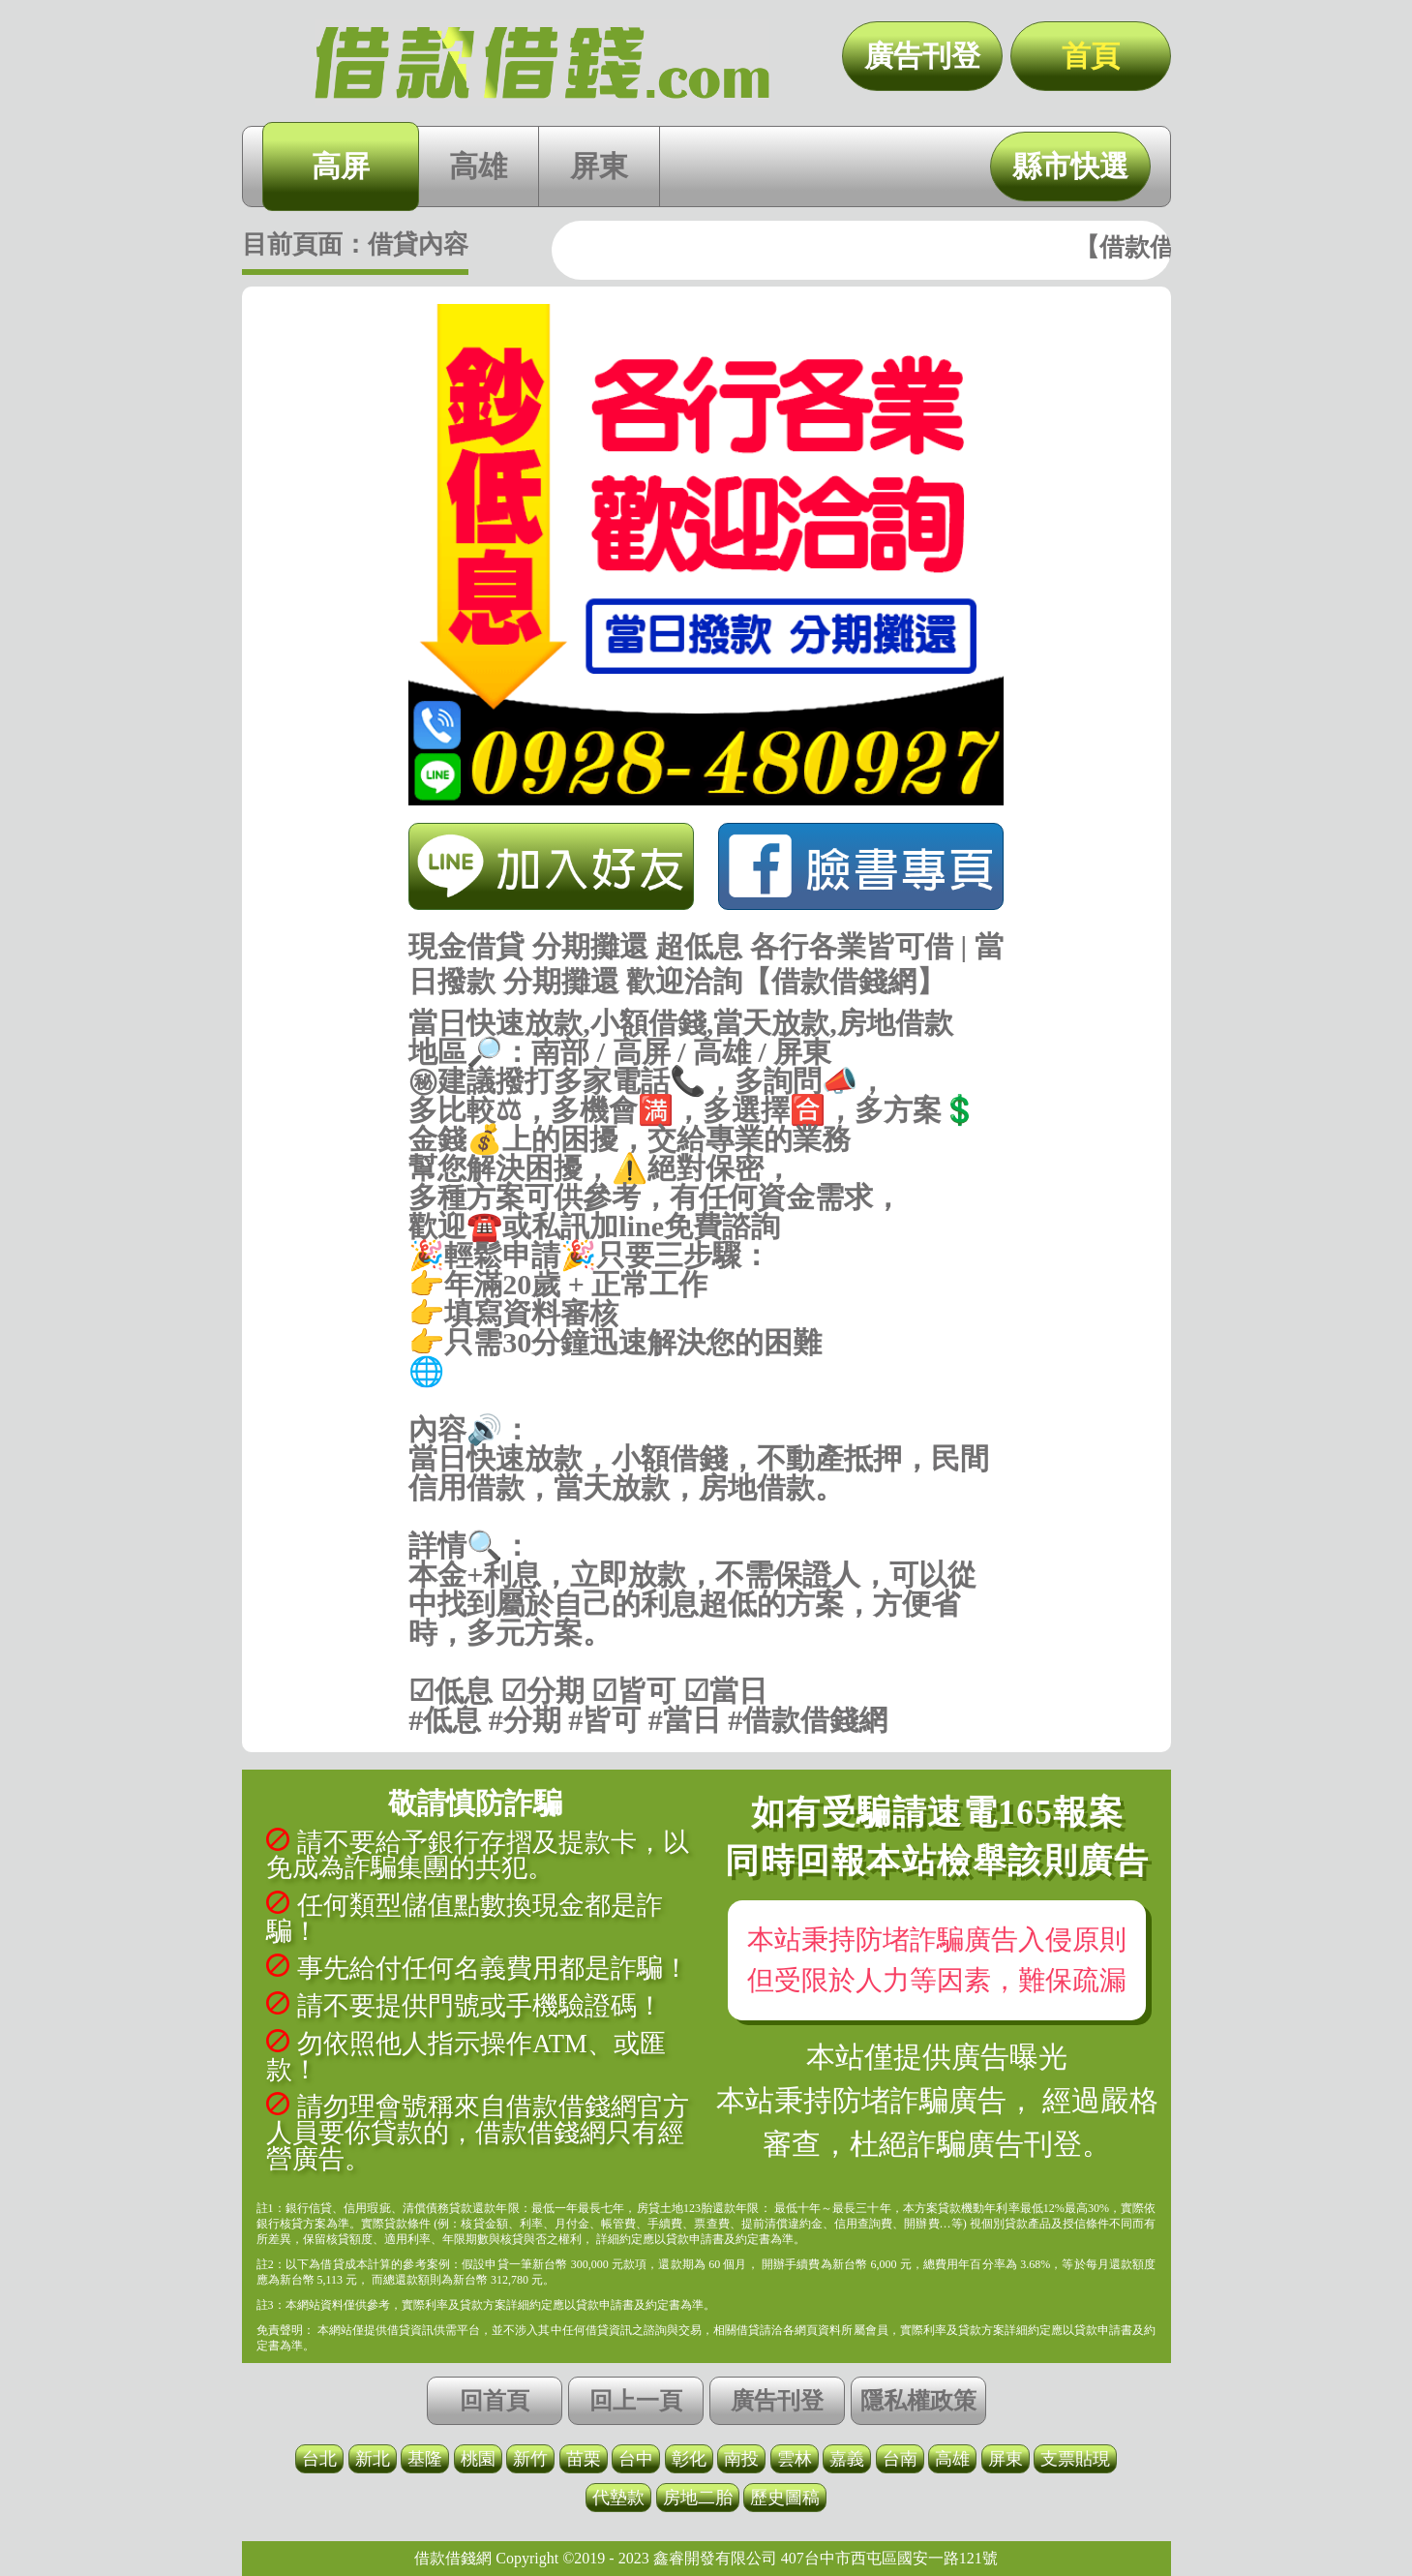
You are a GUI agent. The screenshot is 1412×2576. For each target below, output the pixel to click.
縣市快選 (1070, 166)
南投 (741, 2459)
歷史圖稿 (785, 2497)
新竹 (530, 2459)
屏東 (599, 166)
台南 (900, 2459)
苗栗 (583, 2459)
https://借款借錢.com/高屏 (706, 1400)
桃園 (478, 2459)
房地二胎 (698, 2497)
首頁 (1091, 56)
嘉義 (846, 2459)
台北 (319, 2459)
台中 (635, 2459)
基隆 (424, 2459)
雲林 (794, 2459)
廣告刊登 (922, 56)
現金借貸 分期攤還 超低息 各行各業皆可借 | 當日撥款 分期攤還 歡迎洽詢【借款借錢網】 (542, 62)
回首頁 (494, 2400)
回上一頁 (635, 2400)
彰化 (689, 2459)
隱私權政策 (918, 2400)
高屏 (341, 166)
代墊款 (618, 2497)
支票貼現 (1075, 2459)
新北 (372, 2459)
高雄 (478, 166)
